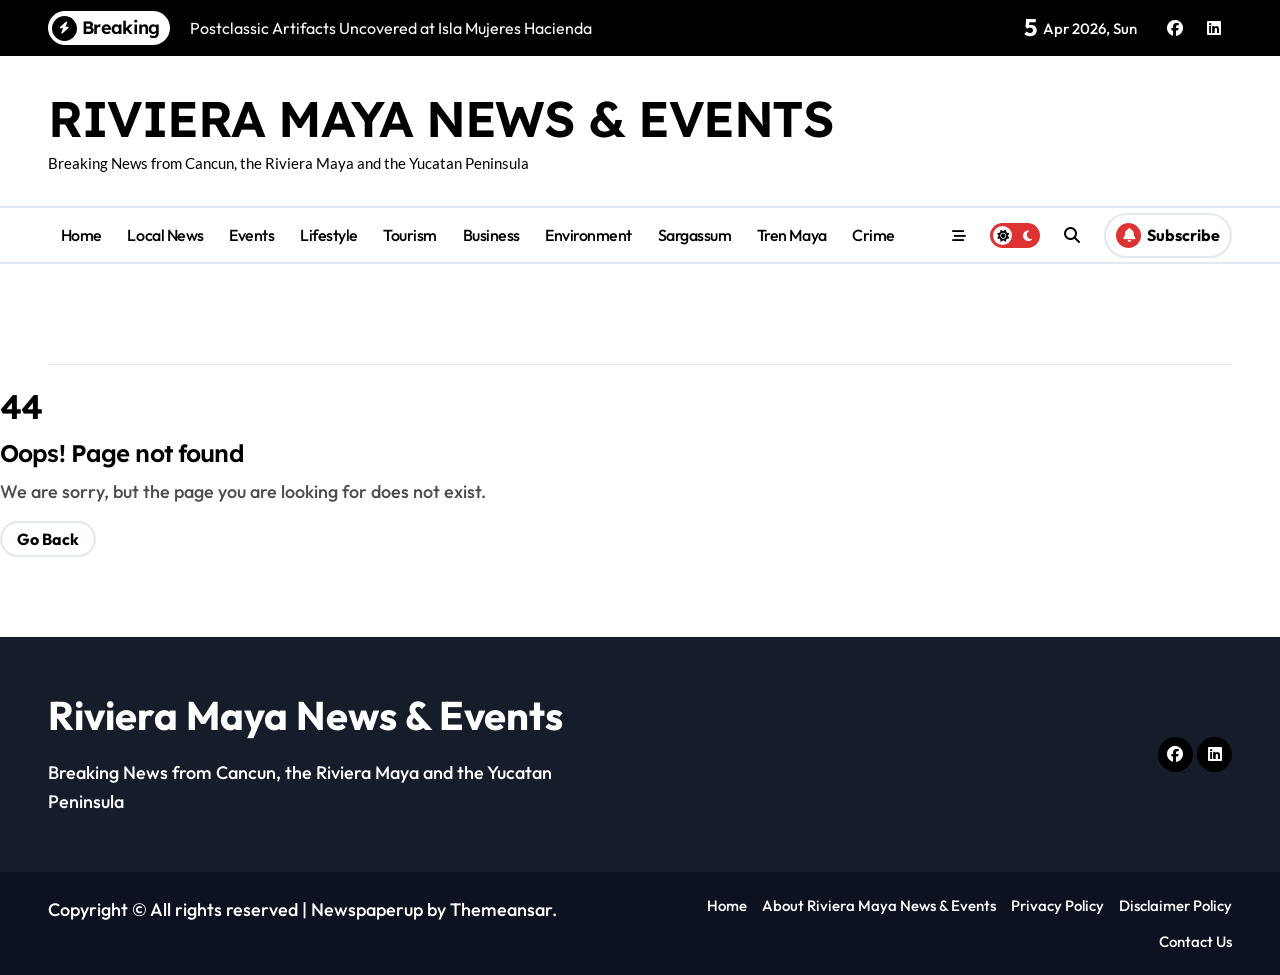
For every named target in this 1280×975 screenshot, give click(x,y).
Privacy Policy (1057, 905)
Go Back (48, 539)
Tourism (410, 235)
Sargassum (695, 235)
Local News (165, 235)
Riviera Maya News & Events (441, 118)
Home (81, 235)
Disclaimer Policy (1175, 905)
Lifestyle (329, 235)
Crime (873, 235)
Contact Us (1195, 941)
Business (491, 235)
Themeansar (501, 909)
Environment (588, 235)
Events (251, 235)
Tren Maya (792, 235)
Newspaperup (367, 909)
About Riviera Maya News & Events (879, 905)
